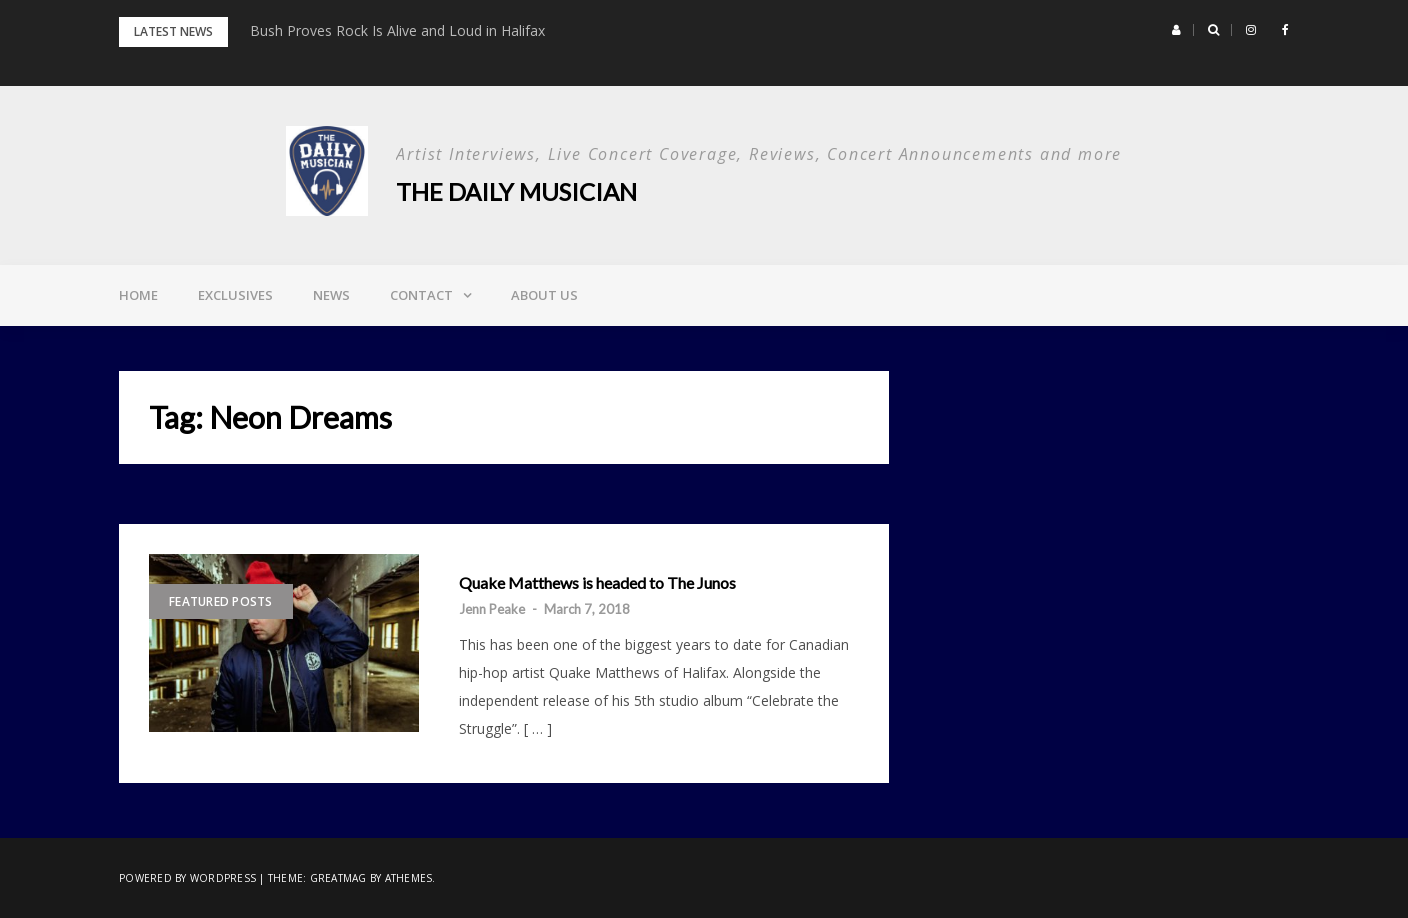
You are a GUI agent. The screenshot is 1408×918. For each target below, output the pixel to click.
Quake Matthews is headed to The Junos (597, 583)
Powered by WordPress (187, 878)
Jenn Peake (492, 609)
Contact (421, 295)
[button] (1176, 30)
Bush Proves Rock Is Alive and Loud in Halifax (397, 30)
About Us (544, 295)
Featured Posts (221, 601)
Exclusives (235, 295)
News (331, 295)
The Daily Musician (516, 191)
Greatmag (338, 878)
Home (138, 295)
